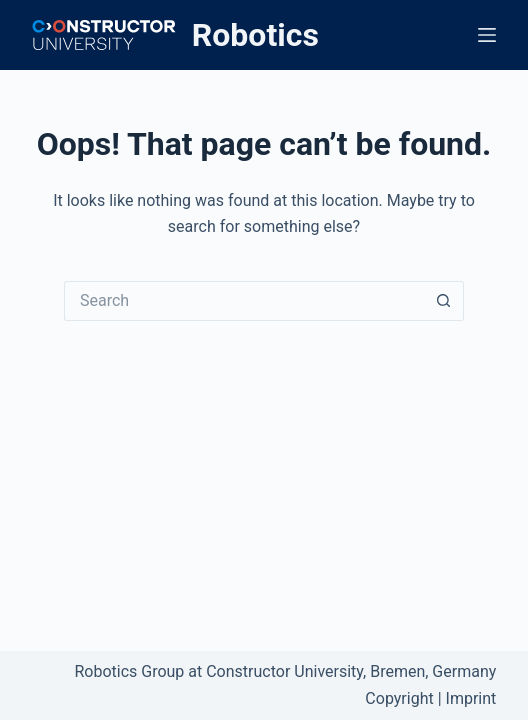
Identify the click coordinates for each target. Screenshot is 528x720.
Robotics (255, 35)
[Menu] (487, 35)
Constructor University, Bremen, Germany (351, 671)
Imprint (471, 698)
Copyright (399, 698)
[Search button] (444, 301)
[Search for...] (244, 301)
